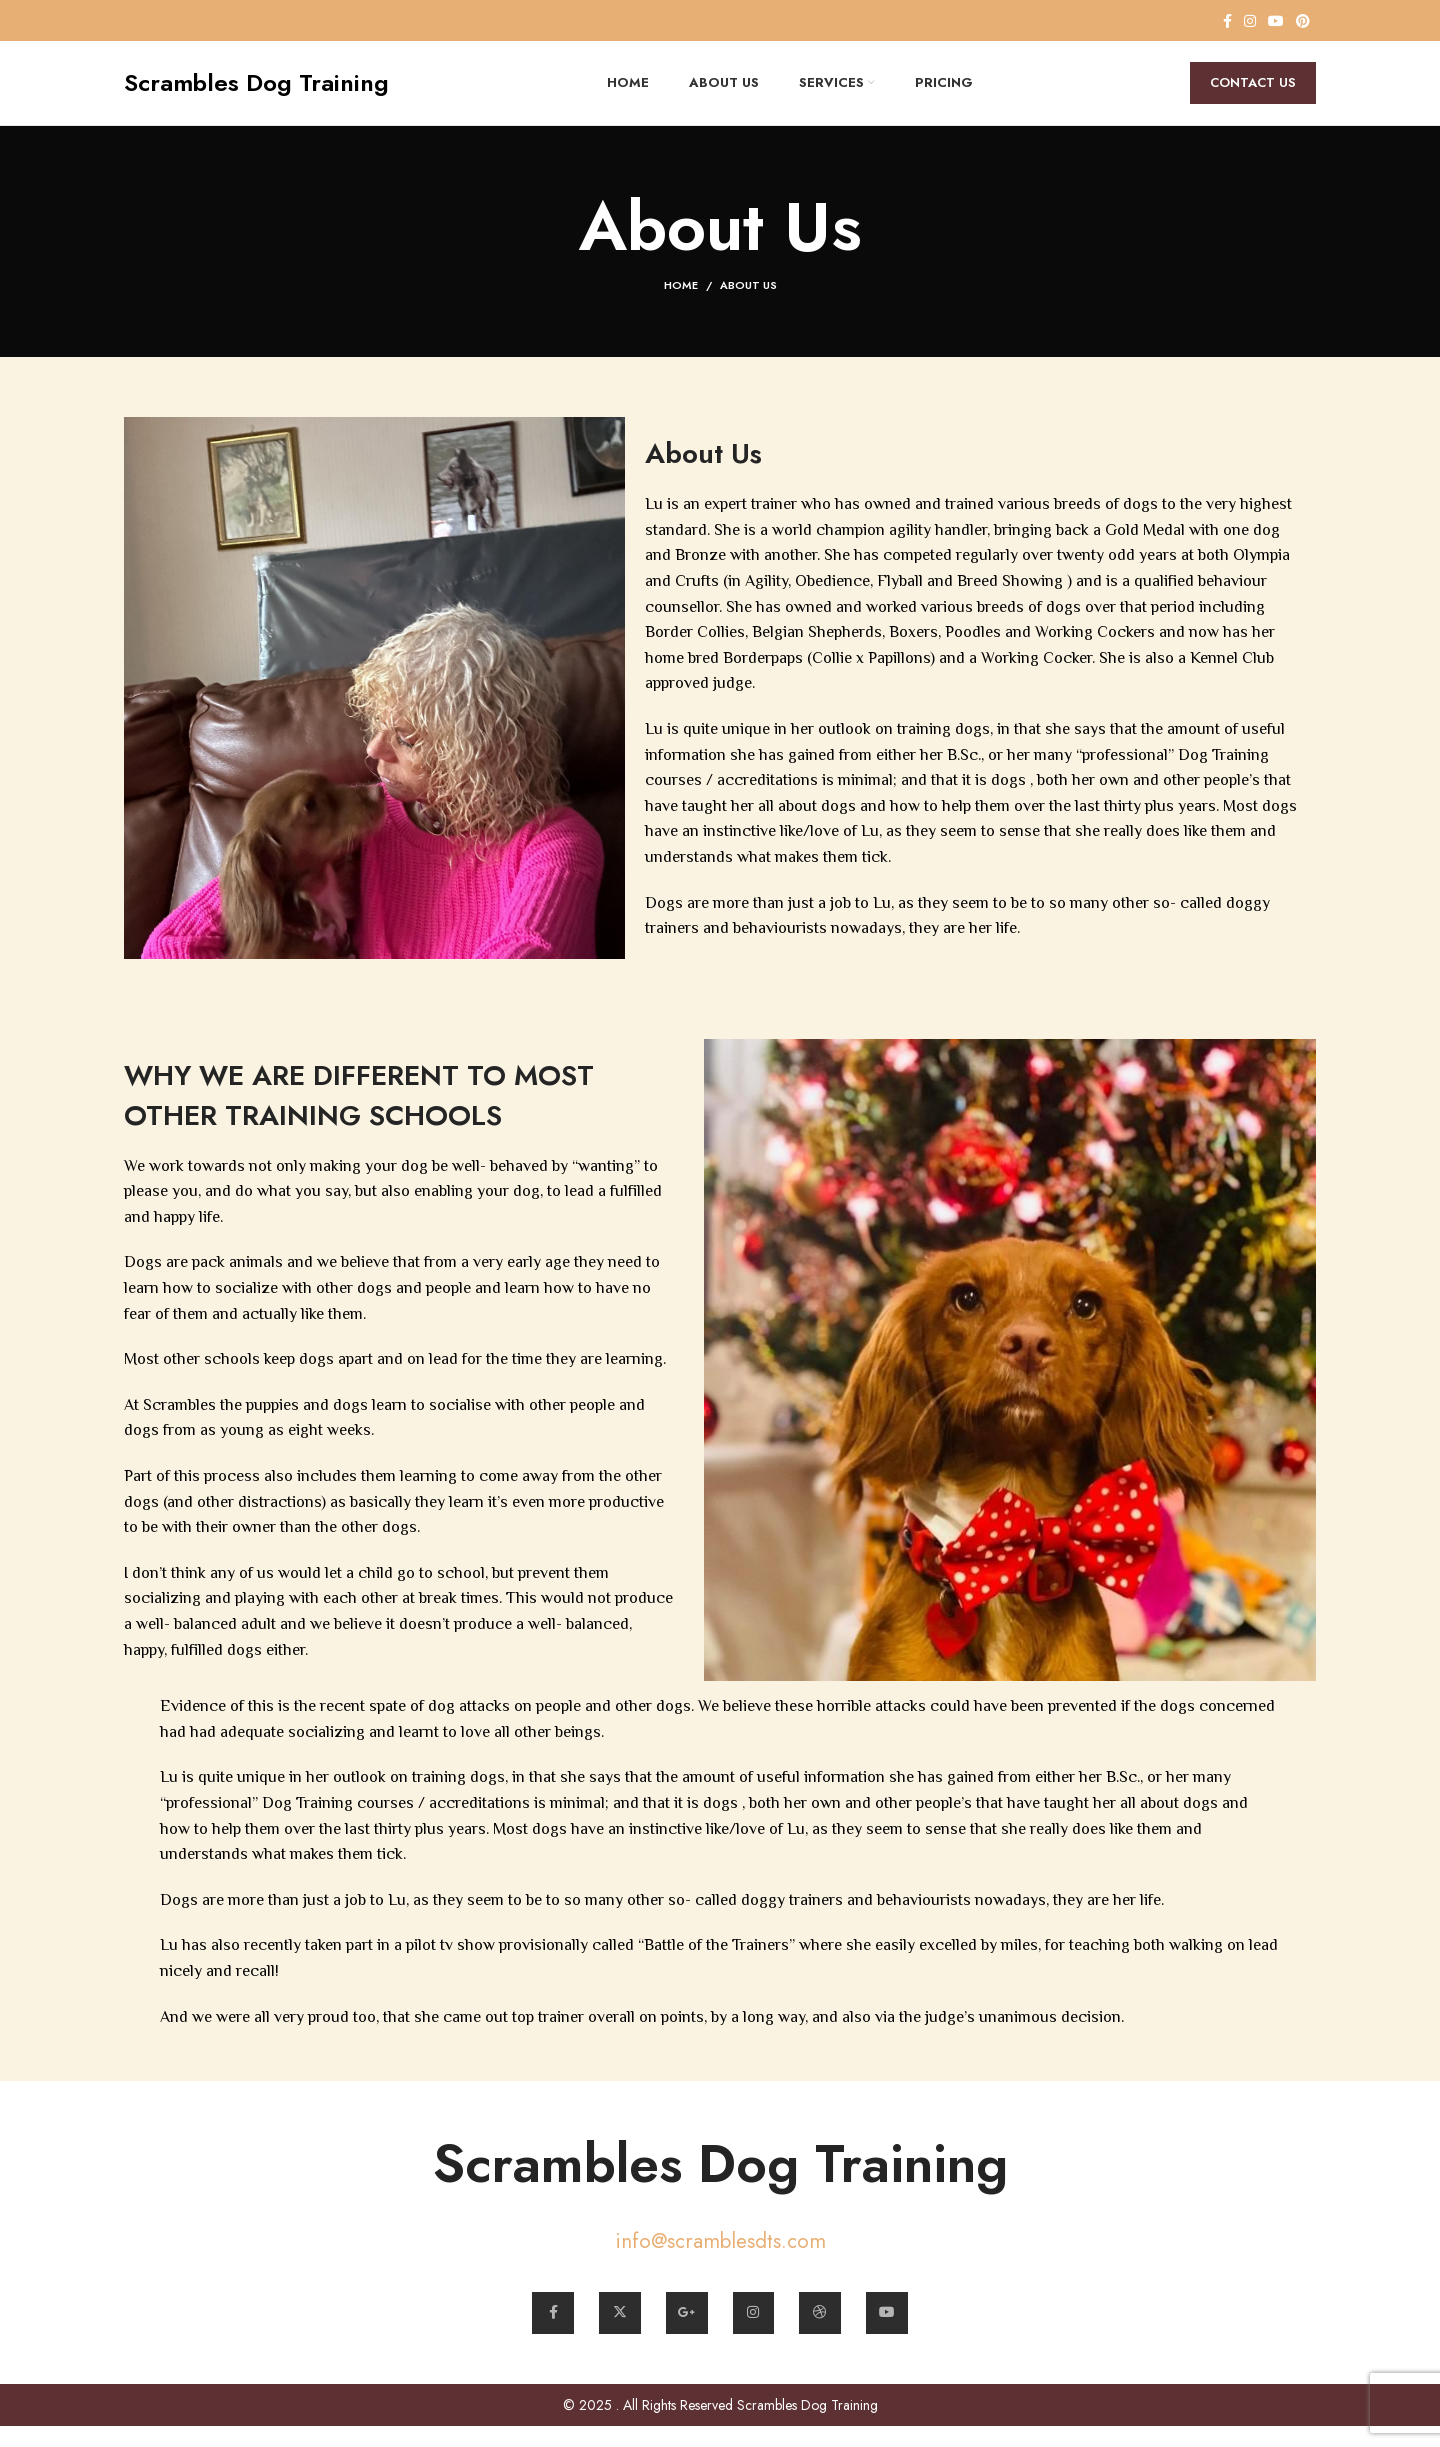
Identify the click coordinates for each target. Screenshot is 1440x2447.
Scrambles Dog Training (720, 2179)
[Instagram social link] (1250, 21)
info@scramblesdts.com (720, 2258)
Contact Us (1253, 91)
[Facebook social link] (1227, 21)
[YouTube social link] (1276, 21)
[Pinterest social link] (1303, 21)
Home (681, 303)
